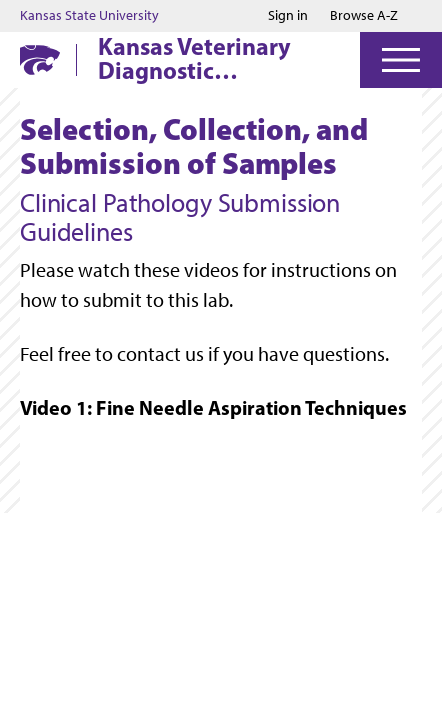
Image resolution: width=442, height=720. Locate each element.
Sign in (288, 16)
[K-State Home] (40, 59)
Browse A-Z (364, 15)
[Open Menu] (401, 60)
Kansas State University (89, 16)
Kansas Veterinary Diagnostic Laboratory (194, 58)
